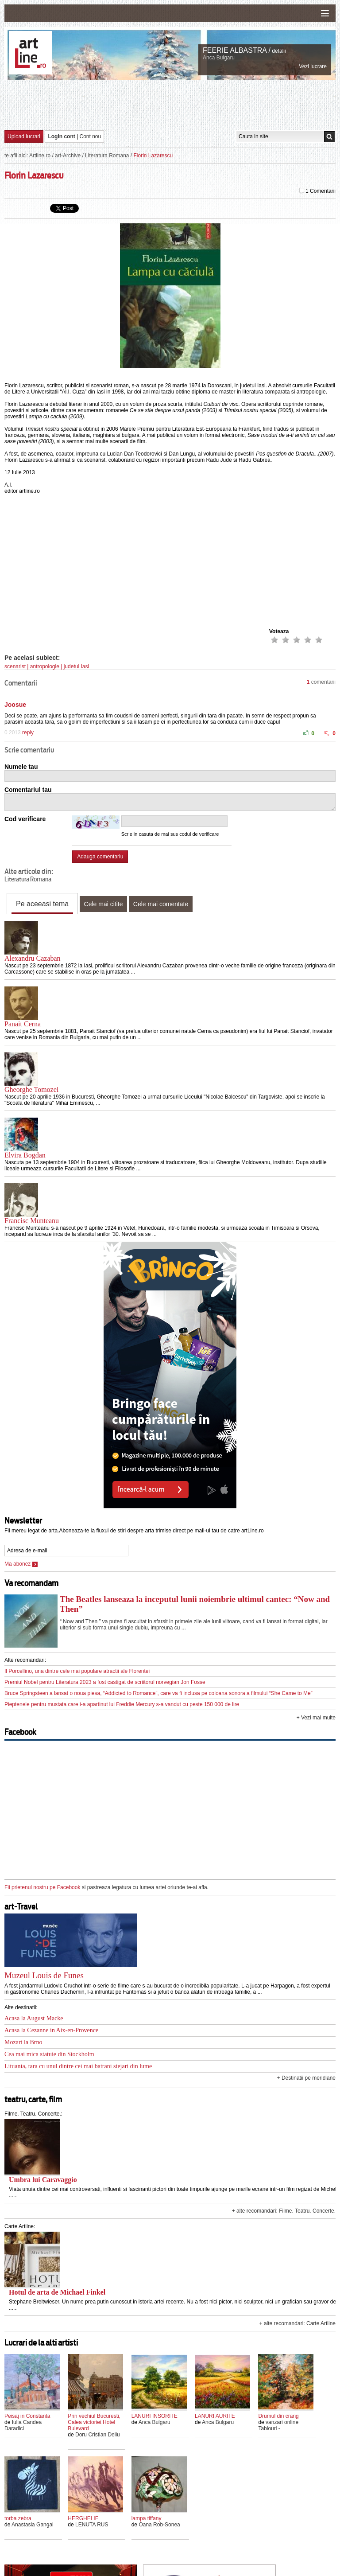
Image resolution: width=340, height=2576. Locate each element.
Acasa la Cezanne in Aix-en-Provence (51, 2030)
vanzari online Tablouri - (278, 2425)
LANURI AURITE (215, 2416)
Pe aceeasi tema (42, 904)
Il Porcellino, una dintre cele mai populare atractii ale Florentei (77, 1671)
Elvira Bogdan (25, 1155)
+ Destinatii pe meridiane (306, 2078)
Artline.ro (39, 155)
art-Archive (68, 155)
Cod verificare (25, 818)
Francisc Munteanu (31, 1220)
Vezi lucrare (313, 66)
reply (28, 732)
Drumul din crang (278, 2416)
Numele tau (21, 766)
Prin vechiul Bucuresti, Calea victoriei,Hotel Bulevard (94, 2422)
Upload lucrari (24, 136)
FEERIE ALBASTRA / (236, 50)
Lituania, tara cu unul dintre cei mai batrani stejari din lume (78, 2066)
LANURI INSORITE (154, 2416)
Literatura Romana (107, 155)
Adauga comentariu (100, 856)
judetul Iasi (76, 666)
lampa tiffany (146, 2518)
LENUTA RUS (91, 2524)
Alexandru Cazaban (32, 958)
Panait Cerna (22, 1024)
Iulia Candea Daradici (23, 2425)
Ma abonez (21, 1564)
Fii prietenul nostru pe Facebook (42, 1887)
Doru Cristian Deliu (97, 2435)
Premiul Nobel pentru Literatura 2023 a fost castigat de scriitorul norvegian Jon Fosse (104, 1682)
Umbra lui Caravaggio (43, 2179)
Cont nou (90, 136)
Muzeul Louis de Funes (44, 1975)
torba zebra (17, 2518)
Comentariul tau (28, 789)
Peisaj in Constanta (27, 2416)
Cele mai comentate (161, 904)
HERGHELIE (83, 2518)
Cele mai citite (103, 904)
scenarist (15, 666)
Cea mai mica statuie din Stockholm (49, 2054)
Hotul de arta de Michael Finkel (57, 2292)
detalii (279, 51)
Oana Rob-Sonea (159, 2524)
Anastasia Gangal (33, 2524)
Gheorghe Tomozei (31, 1089)
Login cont (61, 136)
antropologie (44, 666)
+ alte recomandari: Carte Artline (297, 2323)
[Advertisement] (170, 105)
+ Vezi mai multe (316, 1718)
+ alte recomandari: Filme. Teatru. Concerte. (284, 2211)
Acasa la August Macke (33, 2018)
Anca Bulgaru (219, 58)
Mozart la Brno (23, 2042)
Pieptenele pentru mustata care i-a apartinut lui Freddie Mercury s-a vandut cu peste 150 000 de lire (121, 1704)
